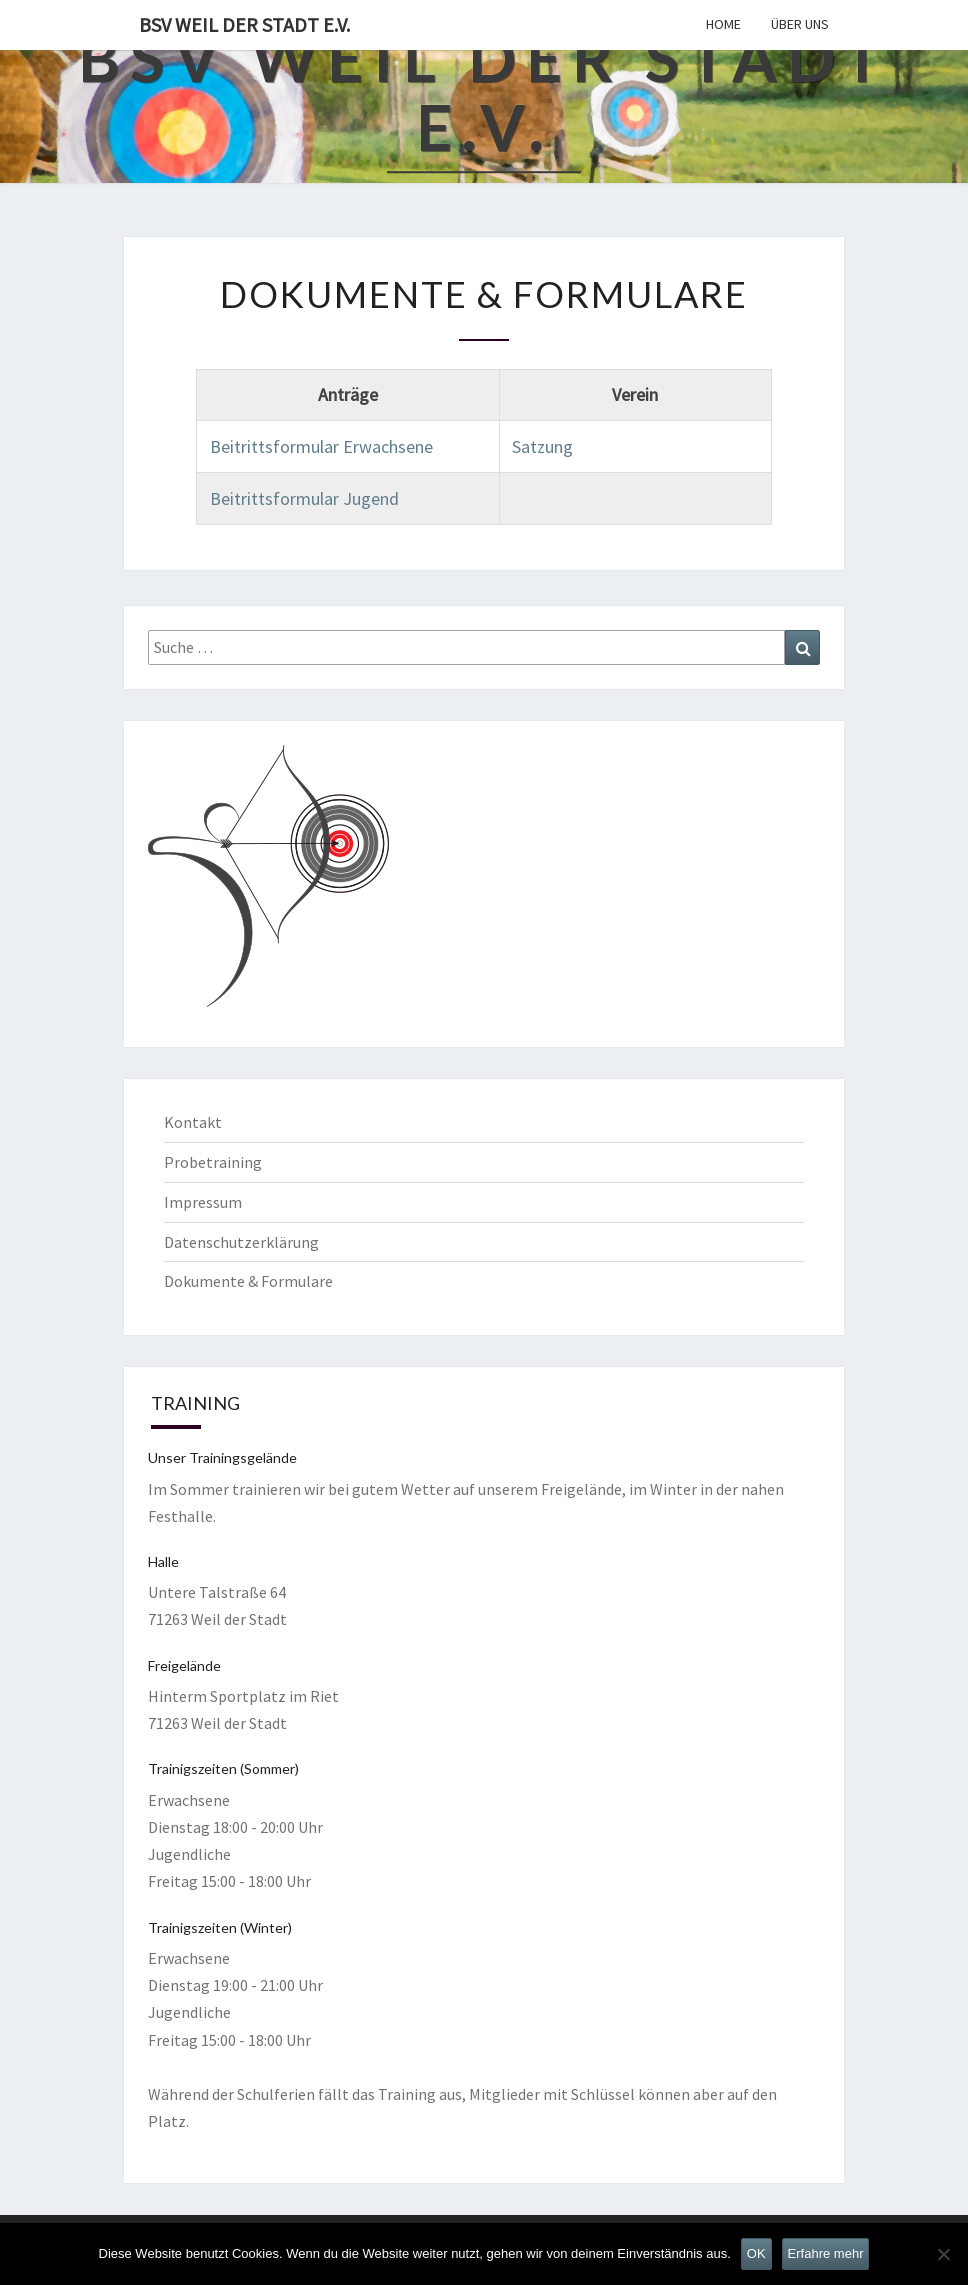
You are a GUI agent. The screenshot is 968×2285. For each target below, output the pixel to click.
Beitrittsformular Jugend (304, 498)
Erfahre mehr (826, 2253)
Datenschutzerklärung (241, 1242)
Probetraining (213, 1162)
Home (723, 24)
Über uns (800, 24)
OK (756, 2253)
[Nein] (943, 2254)
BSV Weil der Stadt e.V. (244, 24)
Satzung (542, 446)
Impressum (203, 1202)
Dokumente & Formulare (248, 1281)
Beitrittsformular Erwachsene (321, 446)
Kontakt (193, 1122)
